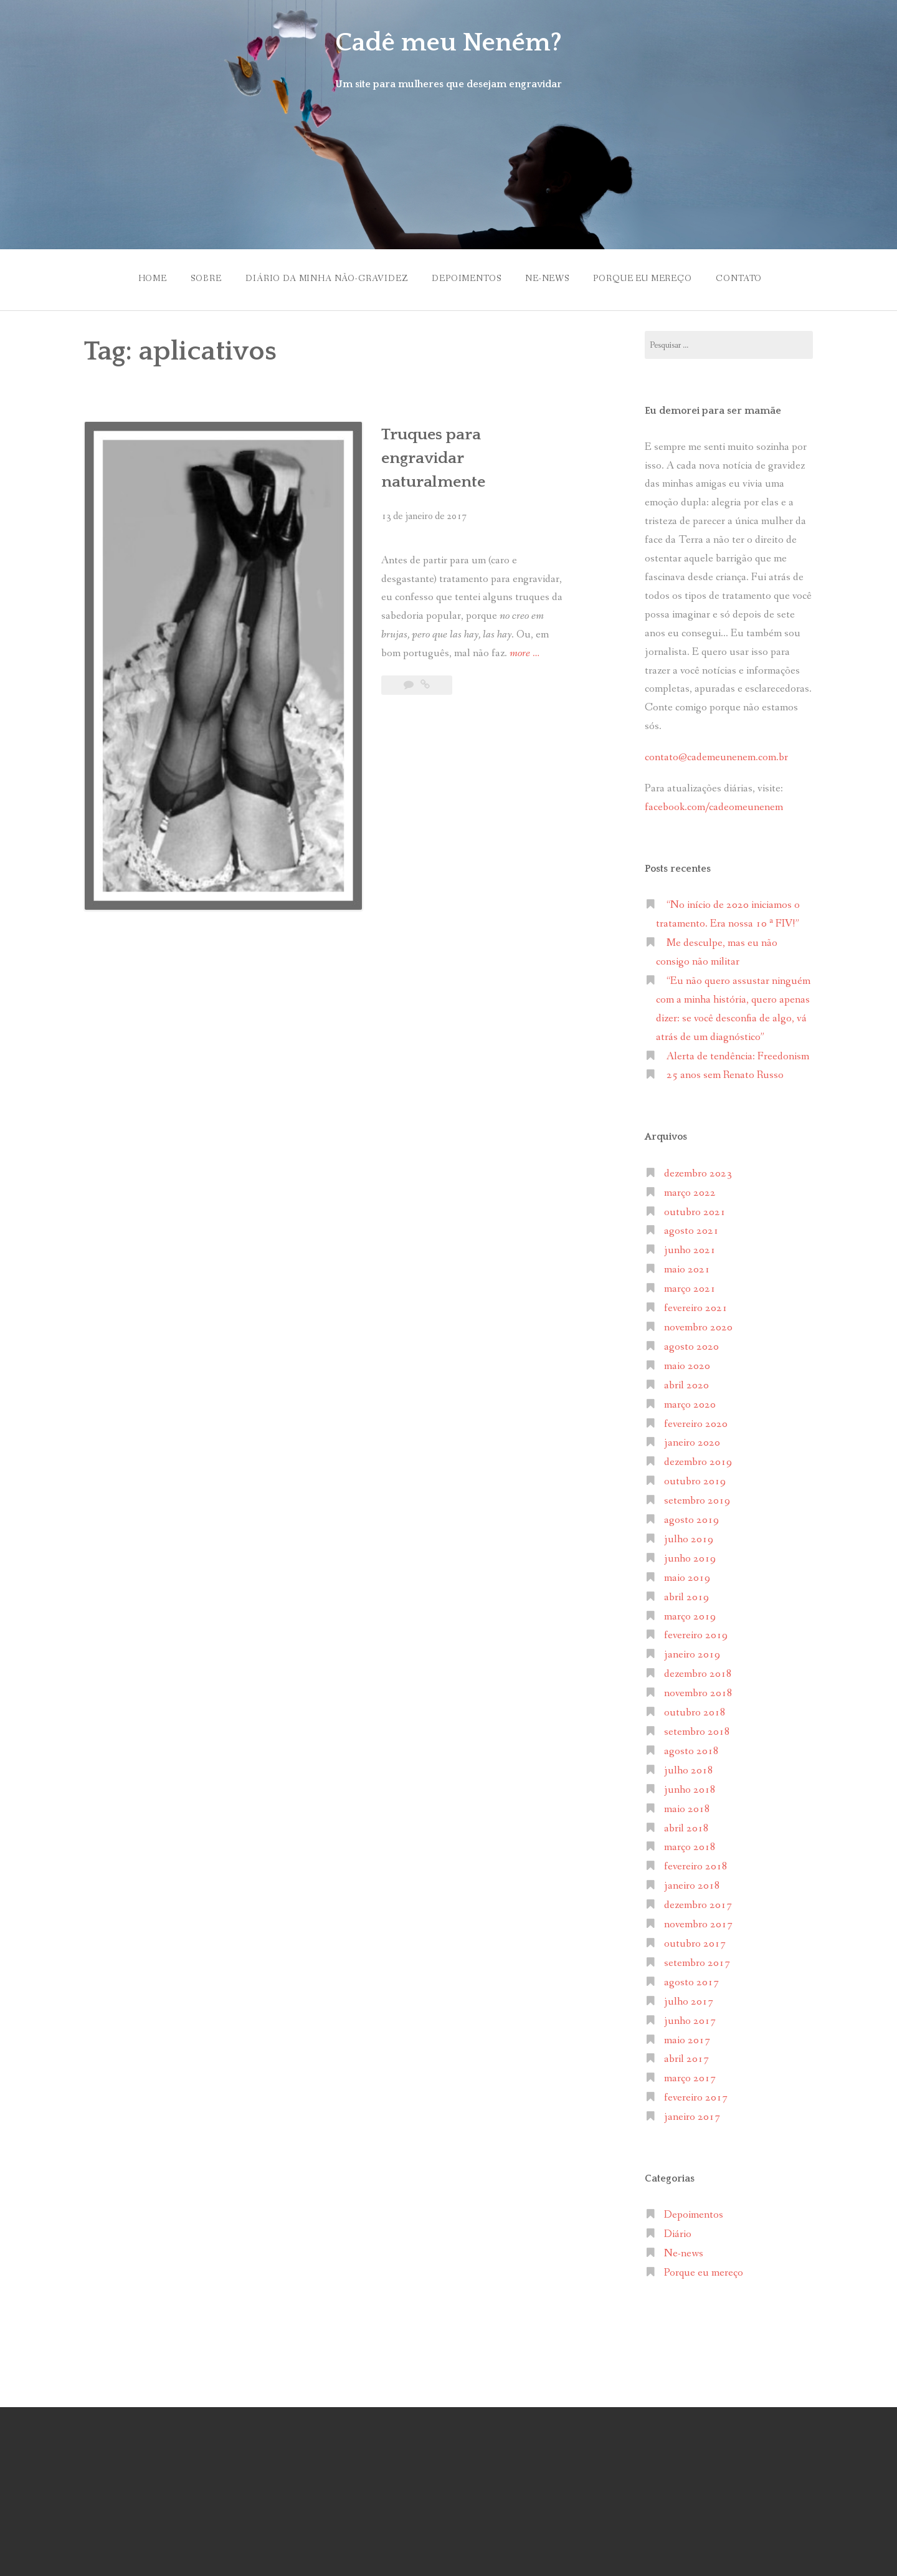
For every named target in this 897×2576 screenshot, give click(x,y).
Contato (746, 276)
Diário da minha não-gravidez (322, 276)
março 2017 (690, 2075)
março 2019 (690, 1613)
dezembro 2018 (698, 1671)
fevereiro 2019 (696, 1632)
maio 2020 (687, 1363)
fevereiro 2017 (696, 2094)
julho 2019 (688, 1536)
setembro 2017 (697, 1960)
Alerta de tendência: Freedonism (738, 1053)
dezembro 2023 (698, 1170)
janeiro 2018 (692, 1883)
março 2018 (690, 1844)
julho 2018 (688, 1767)
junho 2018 (690, 1786)
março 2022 (690, 1189)
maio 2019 (687, 1574)
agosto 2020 (691, 1344)
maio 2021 (687, 1266)
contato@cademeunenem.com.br (716, 754)
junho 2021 (690, 1247)
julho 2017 (688, 1998)
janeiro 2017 (692, 2114)
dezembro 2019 (698, 1459)
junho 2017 (690, 2017)
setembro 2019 (697, 1498)
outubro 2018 (695, 1709)
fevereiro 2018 (696, 1863)
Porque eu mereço (647, 276)
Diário (677, 2231)
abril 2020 (686, 1382)
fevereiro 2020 (696, 1420)
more (446, 608)
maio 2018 (687, 1805)
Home (142, 276)
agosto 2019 (691, 1517)
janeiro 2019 (692, 1651)
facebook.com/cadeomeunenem (715, 804)
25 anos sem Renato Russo (725, 1072)
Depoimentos (465, 276)
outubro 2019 (695, 1478)
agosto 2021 (691, 1228)
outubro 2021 (695, 1208)
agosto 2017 (691, 1979)
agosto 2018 (691, 1748)
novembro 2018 (698, 1690)
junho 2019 (690, 1555)
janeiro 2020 (692, 1440)
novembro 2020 (698, 1324)
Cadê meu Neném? (448, 42)
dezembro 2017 (698, 1902)
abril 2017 (686, 2056)
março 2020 (690, 1401)
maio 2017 (687, 2037)
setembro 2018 (697, 1729)
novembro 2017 (698, 1921)
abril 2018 (686, 1825)
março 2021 (690, 1286)
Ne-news (548, 276)
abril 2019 (686, 1593)
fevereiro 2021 (696, 1305)
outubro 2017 (695, 1941)
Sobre (198, 276)
